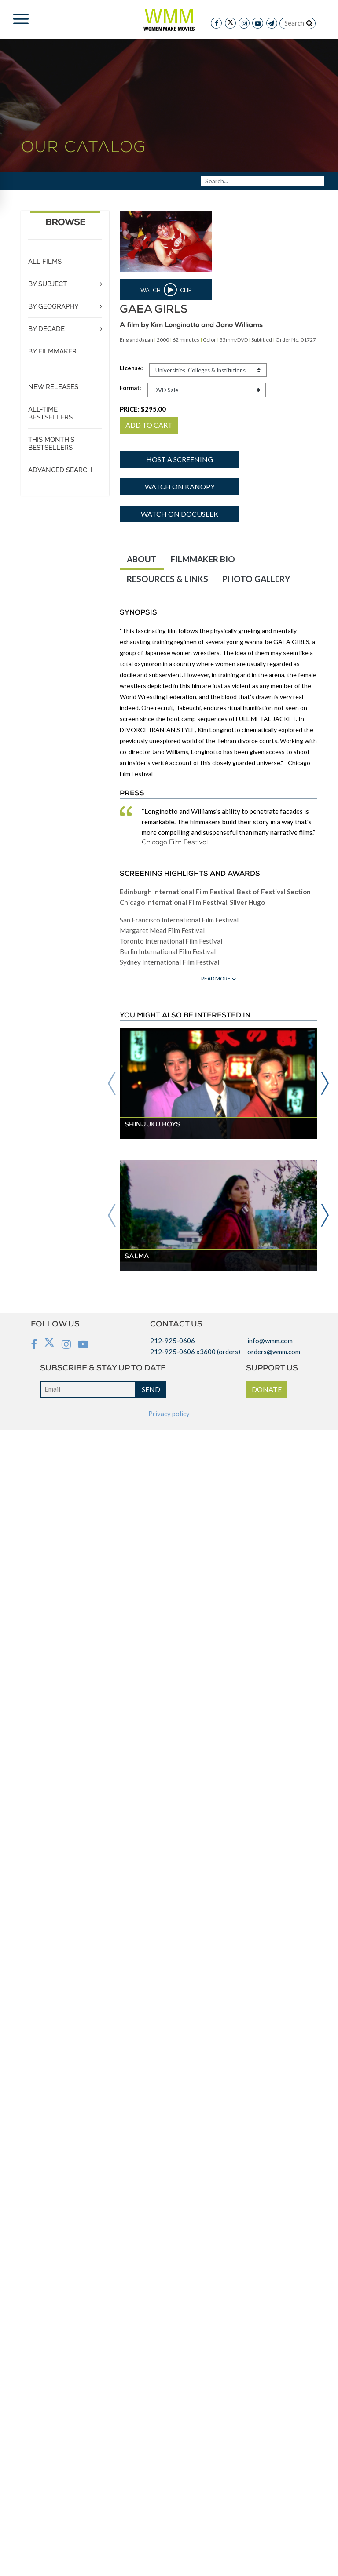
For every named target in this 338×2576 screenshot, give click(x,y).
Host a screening (179, 459)
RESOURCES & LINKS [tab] (167, 579)
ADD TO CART (149, 425)
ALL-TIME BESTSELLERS (50, 413)
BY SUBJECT (47, 284)
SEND (151, 1389)
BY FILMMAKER (52, 351)
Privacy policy (169, 1413)
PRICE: (143, 409)
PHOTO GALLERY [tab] (256, 579)
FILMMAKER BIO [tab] (203, 559)
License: (131, 368)
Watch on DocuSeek (179, 514)
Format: (130, 387)
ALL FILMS (45, 262)
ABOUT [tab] (142, 559)
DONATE (267, 1389)
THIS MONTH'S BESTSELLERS (51, 444)
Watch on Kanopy (180, 486)
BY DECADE (46, 329)
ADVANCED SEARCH (60, 470)
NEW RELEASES (53, 387)
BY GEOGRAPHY (53, 306)
